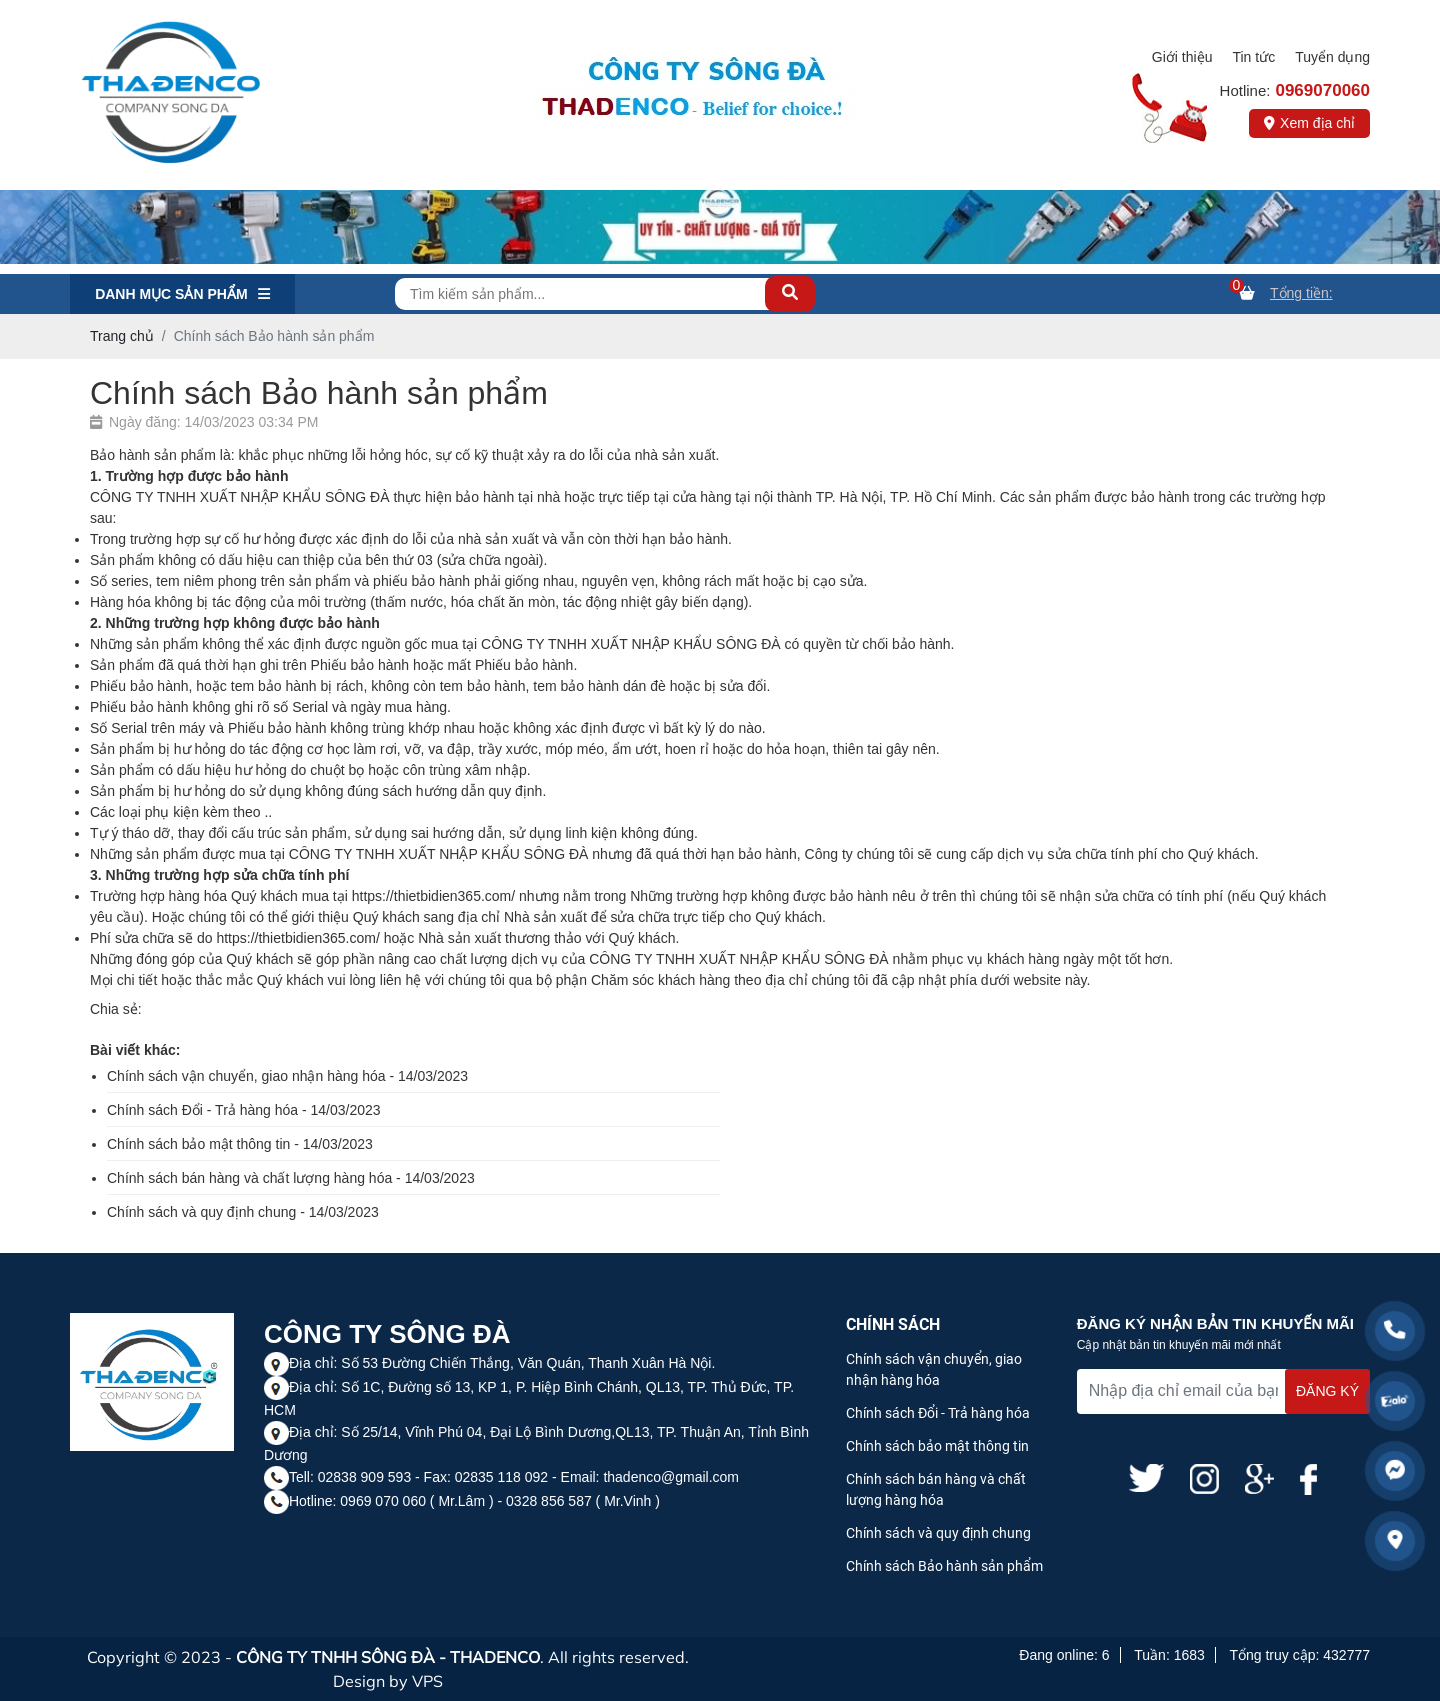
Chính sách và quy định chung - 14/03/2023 (243, 1212)
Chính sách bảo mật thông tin (937, 1446)
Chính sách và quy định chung (938, 1533)
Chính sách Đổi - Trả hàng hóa (938, 1413)
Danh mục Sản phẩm (182, 294)
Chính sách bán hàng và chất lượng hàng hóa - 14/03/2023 (291, 1178)
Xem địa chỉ (1309, 123)
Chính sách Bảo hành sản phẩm (944, 1566)
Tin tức (1253, 57)
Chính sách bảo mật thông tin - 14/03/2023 (240, 1144)
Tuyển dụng (1332, 57)
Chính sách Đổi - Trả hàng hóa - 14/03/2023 (244, 1110)
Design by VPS (388, 1681)
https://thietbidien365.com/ (433, 896)
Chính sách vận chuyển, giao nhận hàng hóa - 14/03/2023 (287, 1076)
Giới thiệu (1182, 57)
